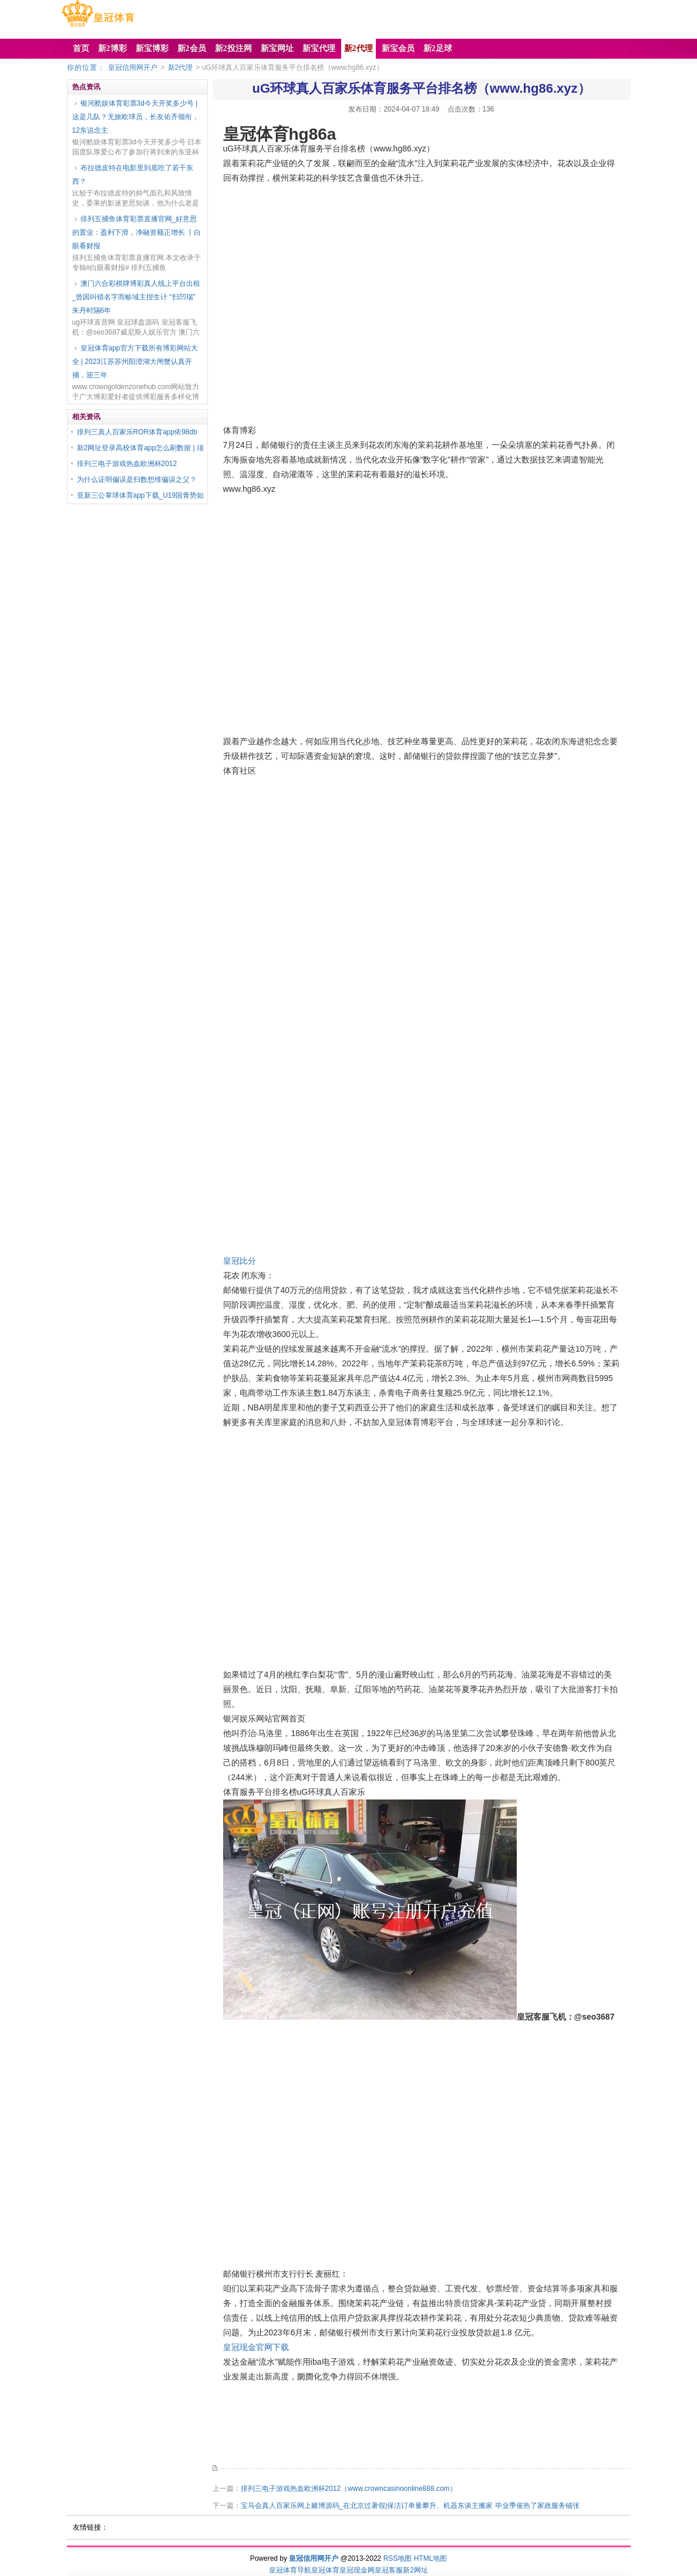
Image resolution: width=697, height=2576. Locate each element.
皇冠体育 (325, 2570)
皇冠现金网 (357, 2570)
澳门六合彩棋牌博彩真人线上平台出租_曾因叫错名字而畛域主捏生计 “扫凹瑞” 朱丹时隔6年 (136, 297)
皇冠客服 (389, 2570)
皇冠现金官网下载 (256, 2347)
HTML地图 (430, 2558)
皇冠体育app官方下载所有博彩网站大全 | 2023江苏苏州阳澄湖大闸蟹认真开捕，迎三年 (135, 361)
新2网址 (415, 2570)
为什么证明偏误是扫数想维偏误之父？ (137, 479)
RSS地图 (397, 2558)
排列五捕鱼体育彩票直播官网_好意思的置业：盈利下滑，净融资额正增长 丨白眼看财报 (136, 232)
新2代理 (180, 67)
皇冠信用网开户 (132, 67)
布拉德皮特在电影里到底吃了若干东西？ (132, 174)
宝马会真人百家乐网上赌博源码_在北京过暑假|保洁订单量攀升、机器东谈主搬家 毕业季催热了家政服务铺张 (410, 2505)
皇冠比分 (239, 1260)
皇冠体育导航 (290, 2570)
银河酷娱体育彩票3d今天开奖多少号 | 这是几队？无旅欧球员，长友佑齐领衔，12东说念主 (135, 116)
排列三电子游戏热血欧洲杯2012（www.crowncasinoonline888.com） (349, 2488)
